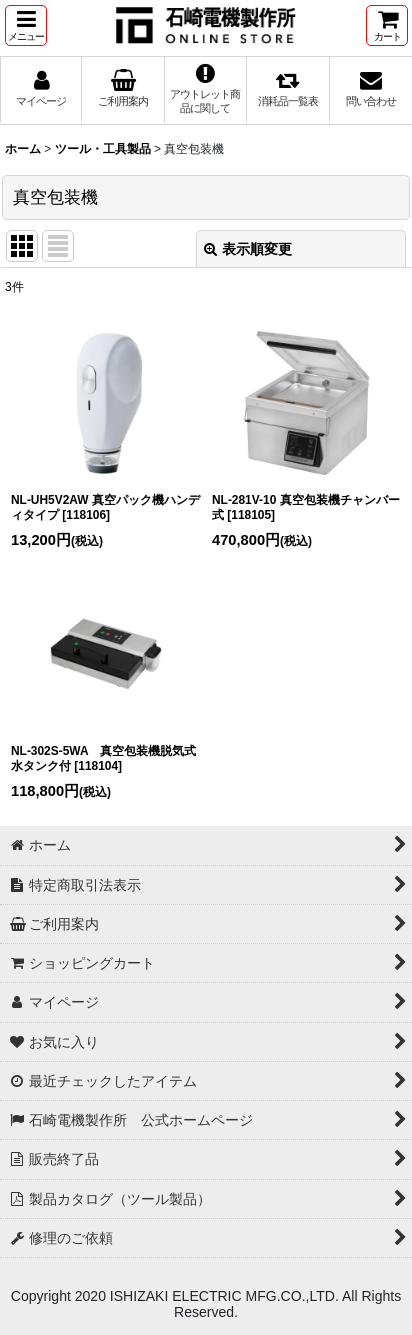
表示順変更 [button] (248, 249)
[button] (26, 25)
